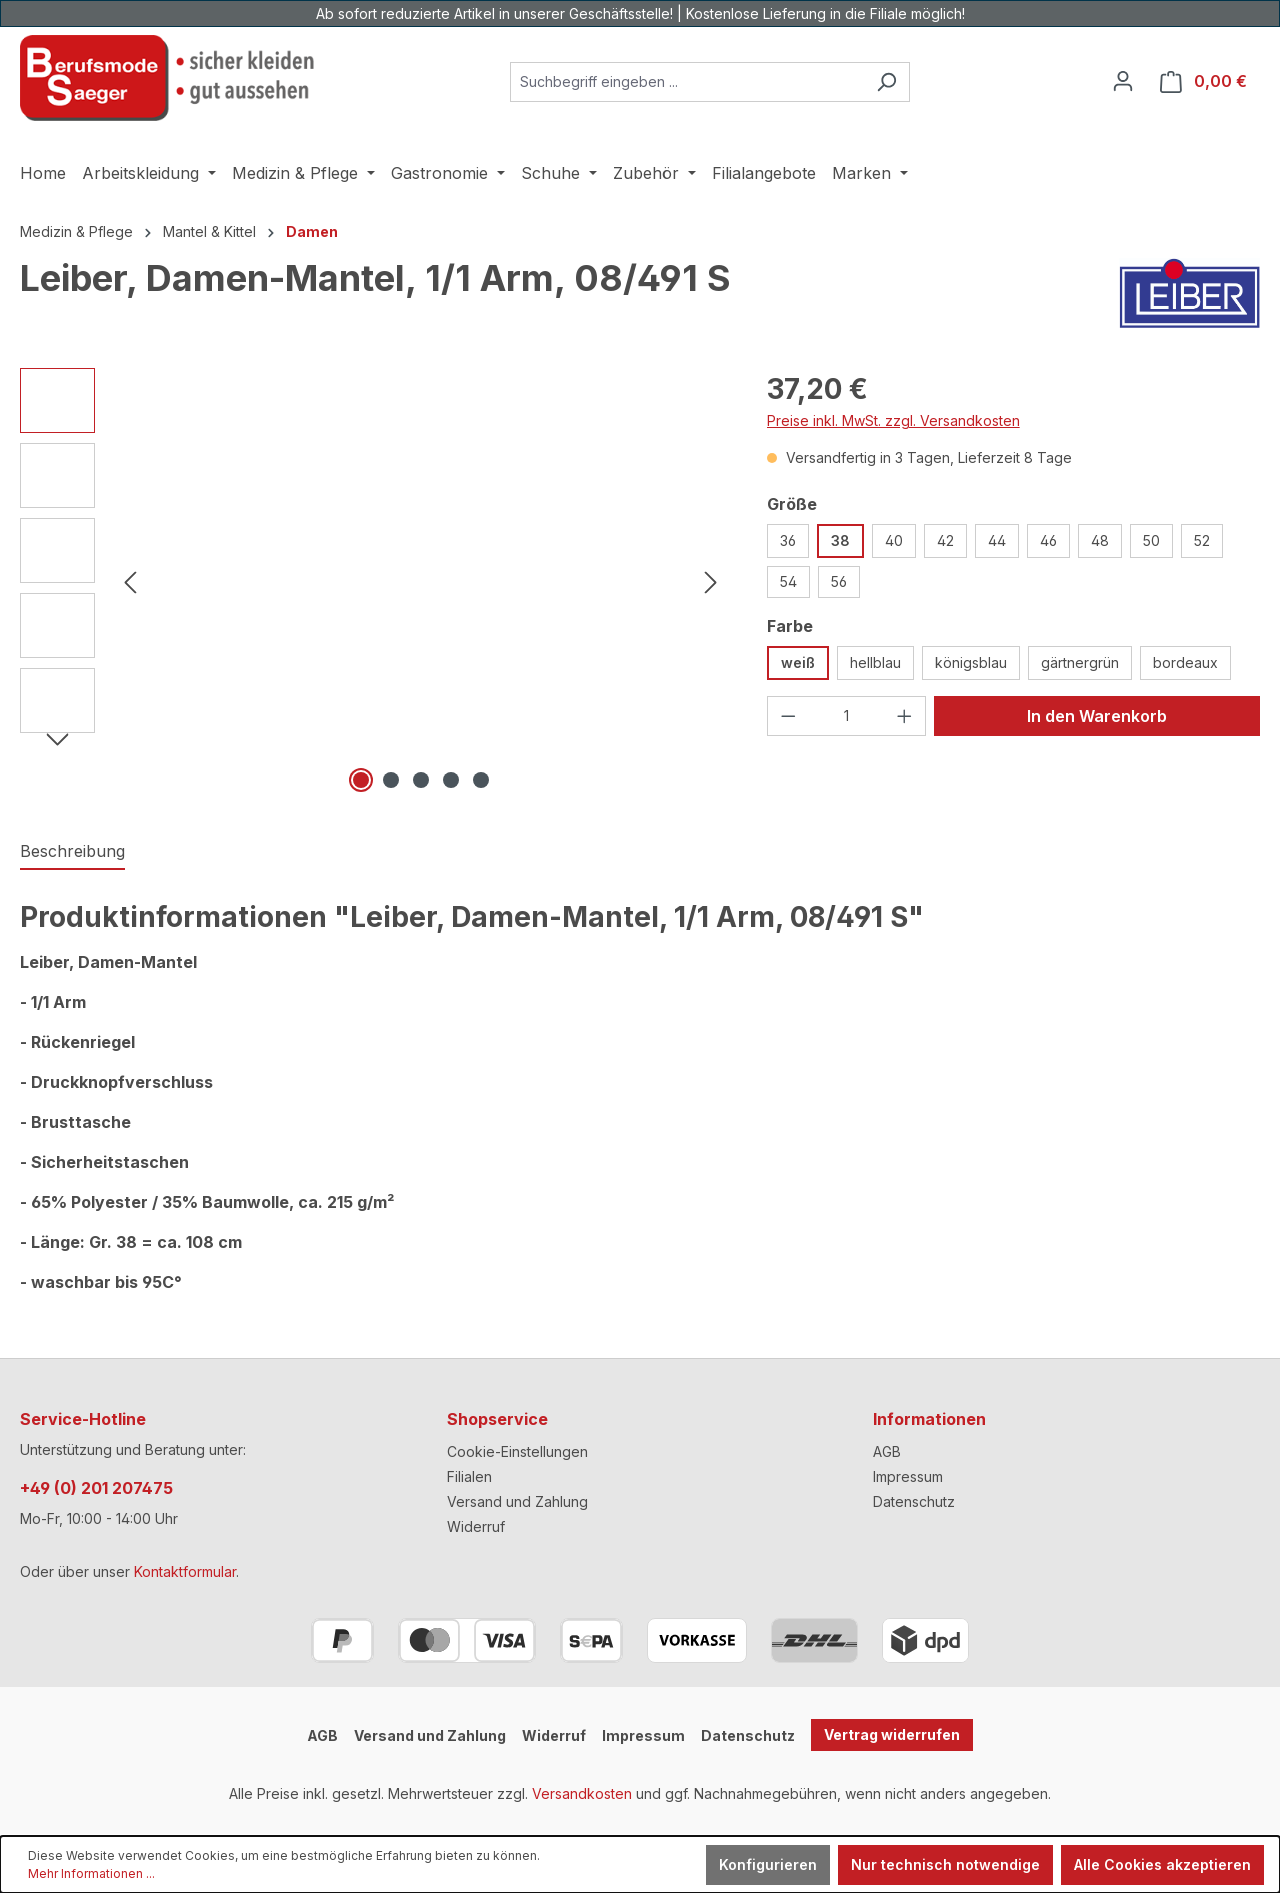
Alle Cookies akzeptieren (1162, 1864)
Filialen (469, 1476)
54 (788, 581)
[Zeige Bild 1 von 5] (361, 780)
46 (1048, 540)
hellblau (875, 662)
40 (894, 540)
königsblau (971, 662)
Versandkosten (582, 1793)
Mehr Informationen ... (91, 1873)
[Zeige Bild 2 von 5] (391, 780)
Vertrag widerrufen (892, 1734)
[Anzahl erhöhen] (905, 716)
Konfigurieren (768, 1864)
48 (1100, 540)
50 (1151, 540)
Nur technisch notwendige (945, 1864)
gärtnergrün (1080, 662)
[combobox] (687, 82)
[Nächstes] (711, 582)
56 (839, 581)
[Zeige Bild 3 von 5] (421, 780)
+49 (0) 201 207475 (96, 1488)
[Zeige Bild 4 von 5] (451, 780)
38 (840, 540)
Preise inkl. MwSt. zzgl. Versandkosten (893, 420)
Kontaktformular (185, 1571)
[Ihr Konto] (1123, 81)
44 (997, 540)
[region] (373, 583)
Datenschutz (914, 1501)
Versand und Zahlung (517, 1501)
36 (788, 540)
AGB (887, 1451)
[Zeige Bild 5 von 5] (481, 780)
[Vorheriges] (130, 582)
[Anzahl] (846, 716)
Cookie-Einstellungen (517, 1451)
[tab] (72, 852)
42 (945, 540)
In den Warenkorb (1097, 716)
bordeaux (1185, 662)
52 (1202, 540)
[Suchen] (886, 82)
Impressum (908, 1476)
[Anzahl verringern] (788, 716)
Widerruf (476, 1526)
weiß (798, 662)
